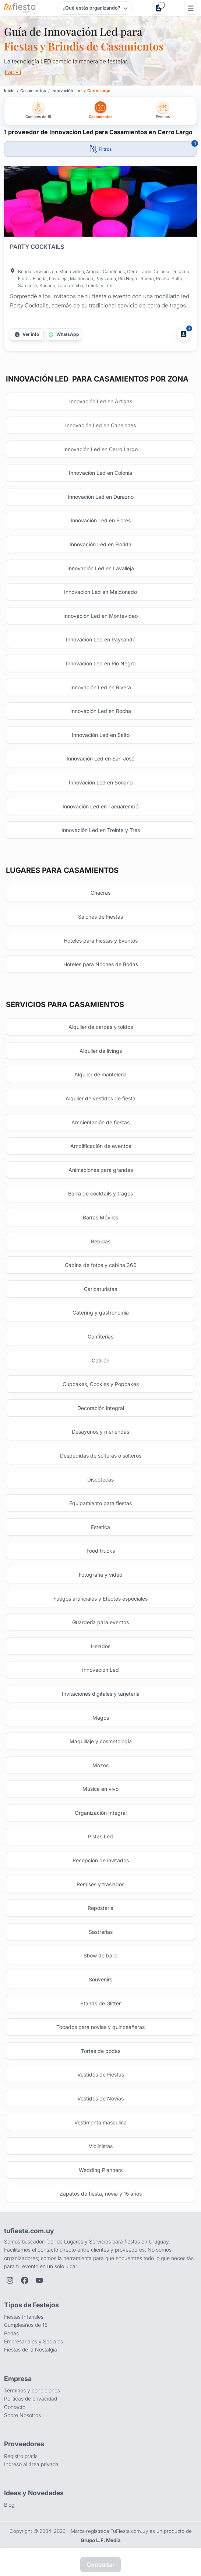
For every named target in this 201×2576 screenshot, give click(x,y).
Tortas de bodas (100, 2051)
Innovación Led (100, 1670)
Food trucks (101, 1551)
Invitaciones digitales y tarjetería (101, 1694)
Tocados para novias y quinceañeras (100, 2027)
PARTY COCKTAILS (37, 246)
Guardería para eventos (100, 1622)
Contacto (14, 2407)
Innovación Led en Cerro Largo (100, 449)
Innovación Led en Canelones (100, 425)
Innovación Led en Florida (100, 544)
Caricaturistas (100, 1289)
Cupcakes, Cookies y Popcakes (101, 1384)
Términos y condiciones (32, 2390)
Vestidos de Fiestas (100, 2074)
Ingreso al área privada (31, 2464)
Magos (100, 1718)
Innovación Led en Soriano (101, 782)
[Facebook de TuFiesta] (25, 2280)
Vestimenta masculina (100, 2122)
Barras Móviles (100, 1217)
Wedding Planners (101, 2170)
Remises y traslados (100, 1884)
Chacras (100, 893)
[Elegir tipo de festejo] (95, 8)
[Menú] (190, 8)
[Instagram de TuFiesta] (10, 2280)
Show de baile (100, 1955)
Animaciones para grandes (100, 1170)
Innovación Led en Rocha (100, 711)
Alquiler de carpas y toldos (100, 1027)
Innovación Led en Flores (101, 520)
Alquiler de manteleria (100, 1074)
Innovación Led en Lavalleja (100, 568)
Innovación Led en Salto (101, 735)
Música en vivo (100, 1789)
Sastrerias (101, 1932)
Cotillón (100, 1360)
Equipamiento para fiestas (100, 1503)
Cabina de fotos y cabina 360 (101, 1265)
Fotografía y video (100, 1574)
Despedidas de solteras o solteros (100, 1455)
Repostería (100, 1908)
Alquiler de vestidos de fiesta (100, 1098)
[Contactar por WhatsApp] (64, 334)
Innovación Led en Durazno (101, 497)
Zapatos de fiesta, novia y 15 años (101, 2193)
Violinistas (101, 2146)
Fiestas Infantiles (23, 2317)
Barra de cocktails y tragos (100, 1193)
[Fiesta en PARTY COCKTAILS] (100, 203)
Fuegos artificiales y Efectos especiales (100, 1598)
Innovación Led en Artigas (100, 401)
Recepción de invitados (101, 1860)
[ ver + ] (13, 72)
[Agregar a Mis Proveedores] (183, 334)
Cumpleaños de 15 (25, 2325)
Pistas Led (100, 1836)
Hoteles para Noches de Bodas (100, 964)
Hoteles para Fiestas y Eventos (101, 940)
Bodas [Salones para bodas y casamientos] (11, 2333)
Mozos (100, 1765)
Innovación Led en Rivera (100, 687)
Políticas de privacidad (30, 2398)
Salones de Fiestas (100, 916)
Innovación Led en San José (100, 758)
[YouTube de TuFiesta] (39, 2280)
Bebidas (100, 1241)
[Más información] (27, 334)
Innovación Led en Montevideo (100, 616)
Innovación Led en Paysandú (100, 639)
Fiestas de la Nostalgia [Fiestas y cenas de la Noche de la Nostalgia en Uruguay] (30, 2349)
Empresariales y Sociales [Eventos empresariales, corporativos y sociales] (33, 2341)
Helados (100, 1646)
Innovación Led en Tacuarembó (100, 806)
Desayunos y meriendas (100, 1431)
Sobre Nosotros (22, 2415)
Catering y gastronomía (101, 1312)
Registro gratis (21, 2456)
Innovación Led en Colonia (100, 473)
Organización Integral (101, 1813)
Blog (9, 2505)
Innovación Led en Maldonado (100, 592)
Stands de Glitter (100, 2003)
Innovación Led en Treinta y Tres (100, 830)
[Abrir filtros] (100, 149)
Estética (100, 1527)
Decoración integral (100, 1408)
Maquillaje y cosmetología (101, 1741)
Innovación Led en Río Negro (100, 663)
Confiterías (100, 1336)
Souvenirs (100, 1979)
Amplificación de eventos (100, 1146)
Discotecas (100, 1479)
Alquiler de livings (101, 1051)
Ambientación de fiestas (100, 1122)
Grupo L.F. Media (101, 2540)
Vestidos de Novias (100, 2098)
